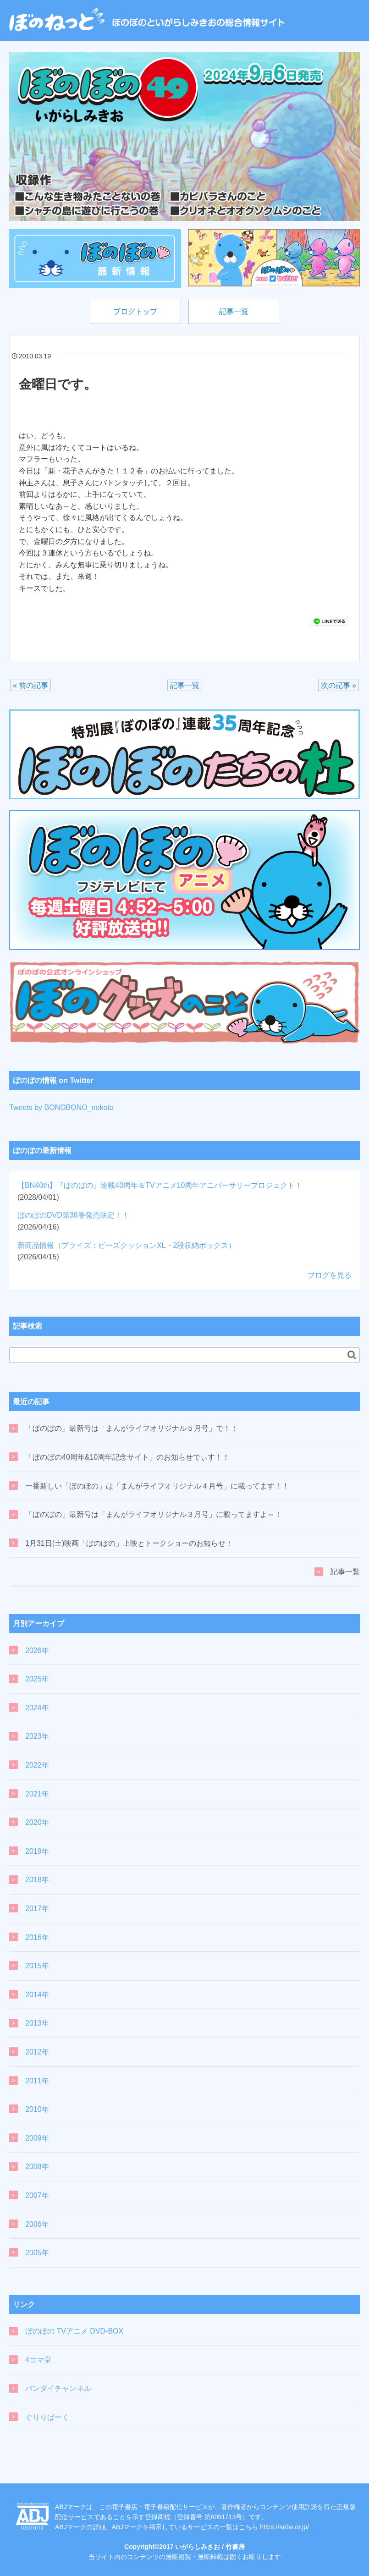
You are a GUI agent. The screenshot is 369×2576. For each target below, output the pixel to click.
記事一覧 (234, 311)
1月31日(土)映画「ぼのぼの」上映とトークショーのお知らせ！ (129, 1543)
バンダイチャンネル (58, 2389)
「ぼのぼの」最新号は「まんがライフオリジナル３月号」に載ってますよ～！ (153, 1515)
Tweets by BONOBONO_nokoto (61, 1107)
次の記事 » (338, 685)
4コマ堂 (38, 2360)
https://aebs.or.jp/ (284, 2527)
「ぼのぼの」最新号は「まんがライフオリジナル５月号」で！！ (131, 1429)
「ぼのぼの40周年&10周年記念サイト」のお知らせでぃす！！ (127, 1457)
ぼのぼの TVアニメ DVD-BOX (74, 2331)
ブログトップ (135, 311)
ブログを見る (330, 1275)
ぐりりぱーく (47, 2417)
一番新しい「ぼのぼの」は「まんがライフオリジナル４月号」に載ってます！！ (157, 1486)
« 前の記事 (30, 685)
